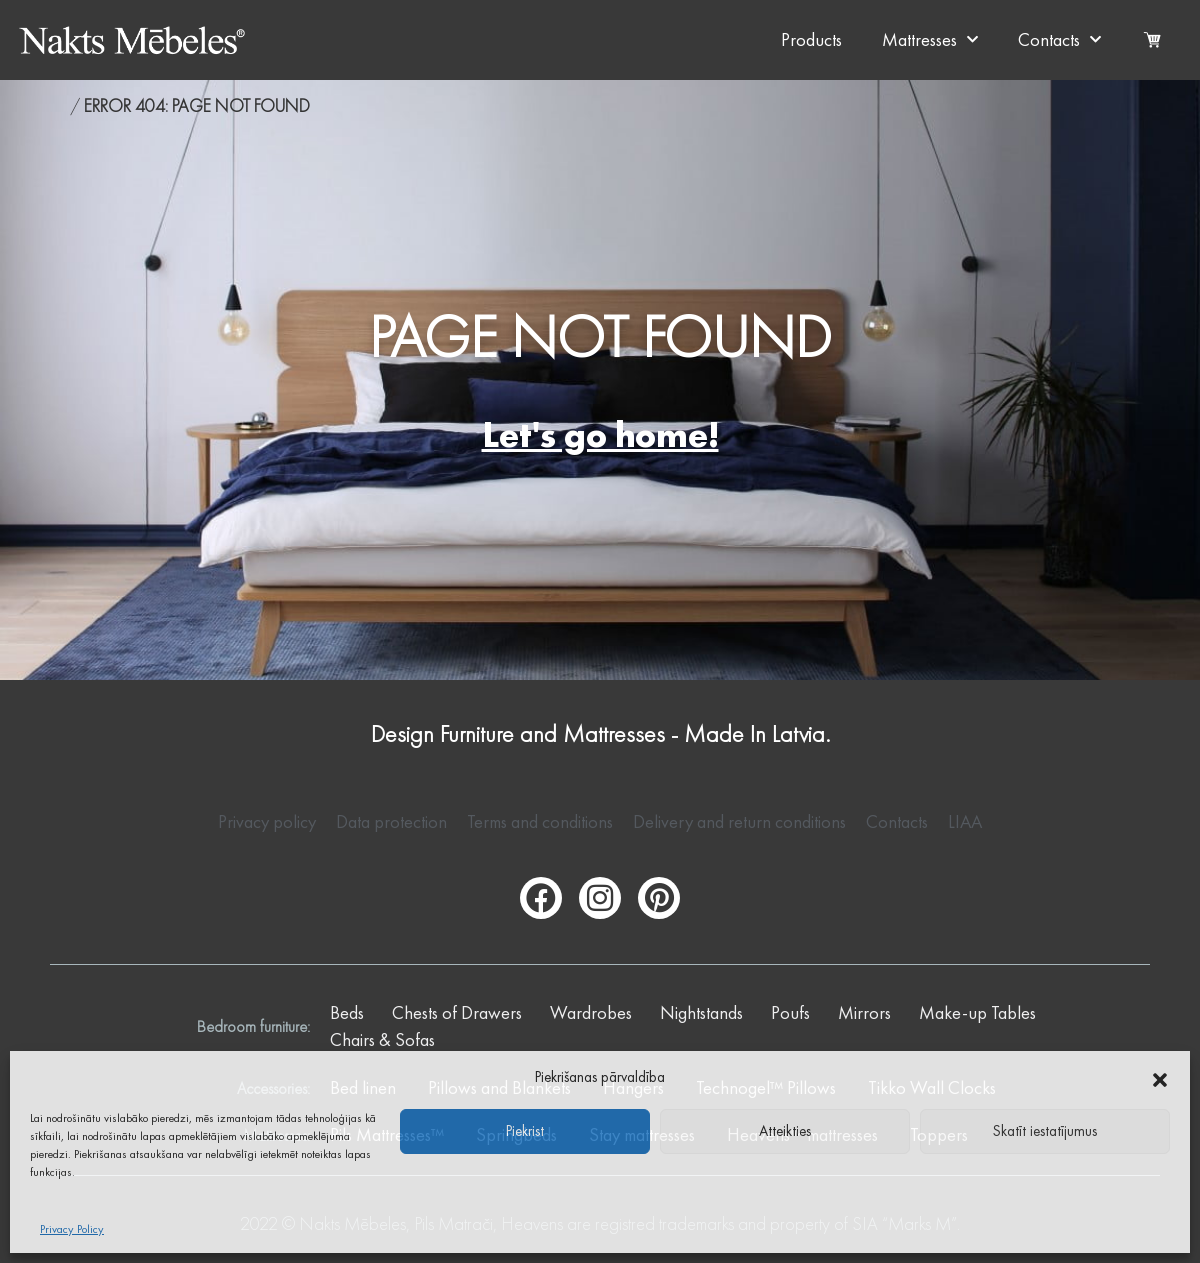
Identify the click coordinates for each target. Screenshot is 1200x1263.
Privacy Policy (72, 1229)
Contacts (1059, 40)
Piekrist (525, 1131)
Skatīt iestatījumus (1045, 1131)
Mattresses (930, 40)
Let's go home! (600, 435)
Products (811, 40)
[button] (1160, 1077)
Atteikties (785, 1131)
